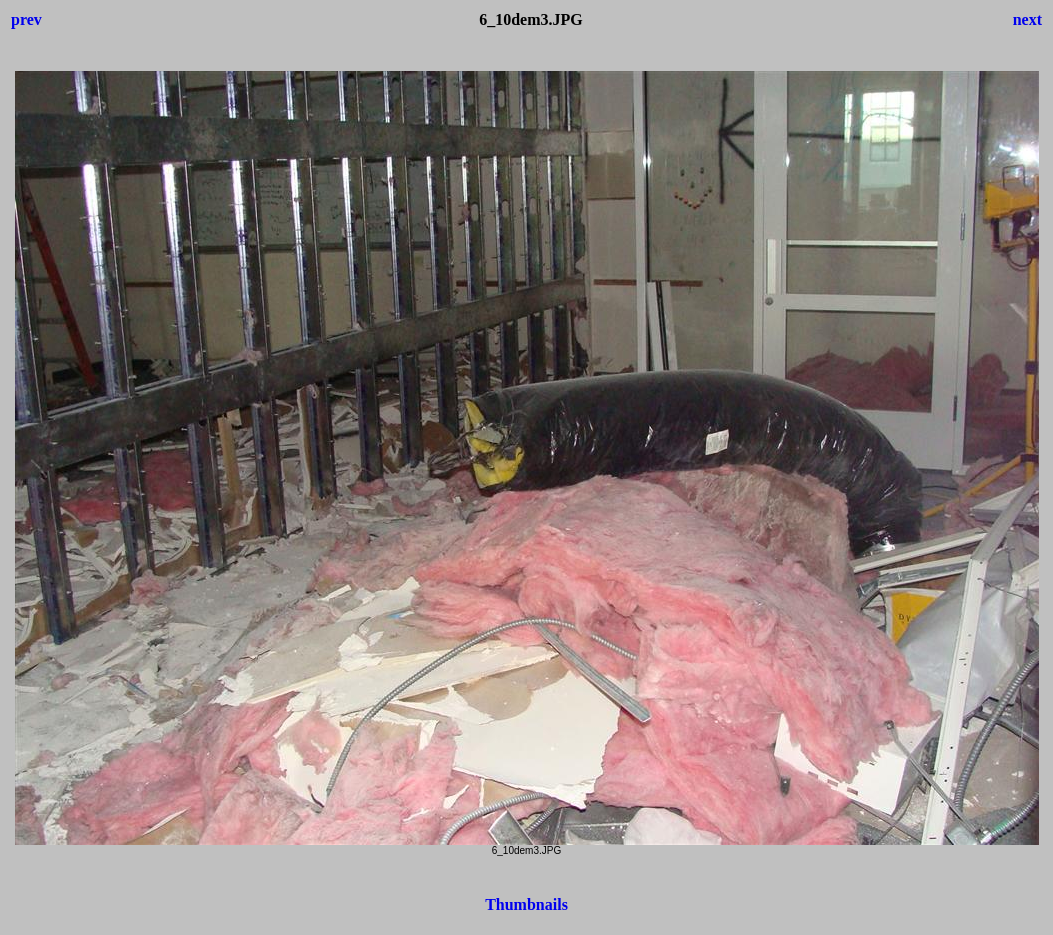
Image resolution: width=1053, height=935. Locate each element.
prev (26, 19)
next (1027, 19)
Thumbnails (526, 904)
